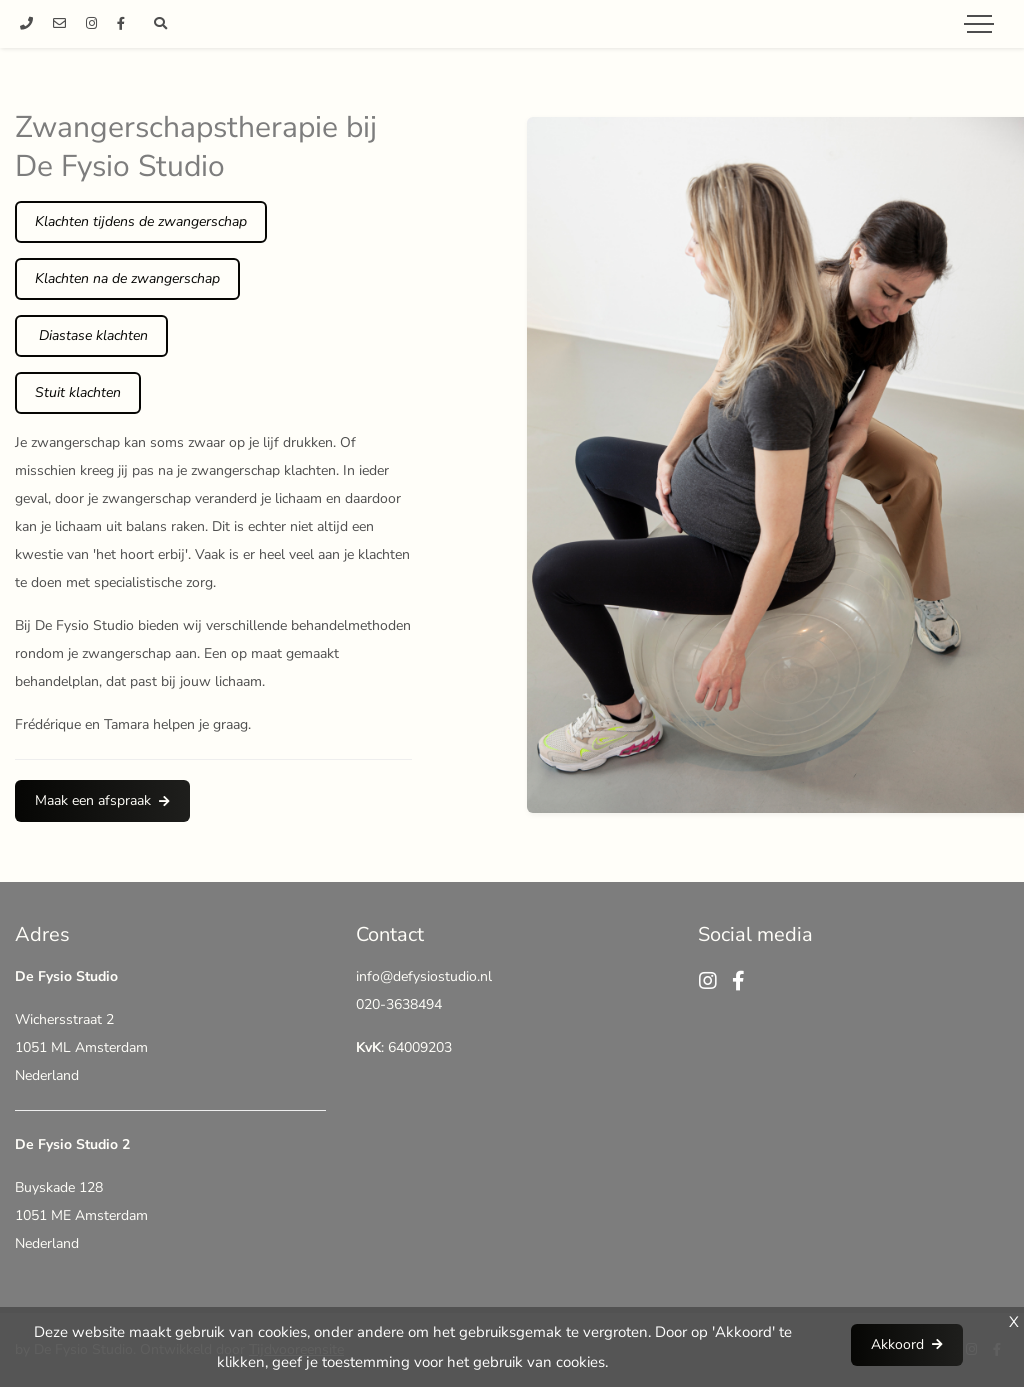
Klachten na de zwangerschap (127, 278)
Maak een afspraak (93, 800)
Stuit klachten (78, 392)
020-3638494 (399, 1004)
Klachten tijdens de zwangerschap (141, 221)
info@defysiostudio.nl (424, 976)
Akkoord (897, 1344)
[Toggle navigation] (979, 24)
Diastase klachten (91, 335)
